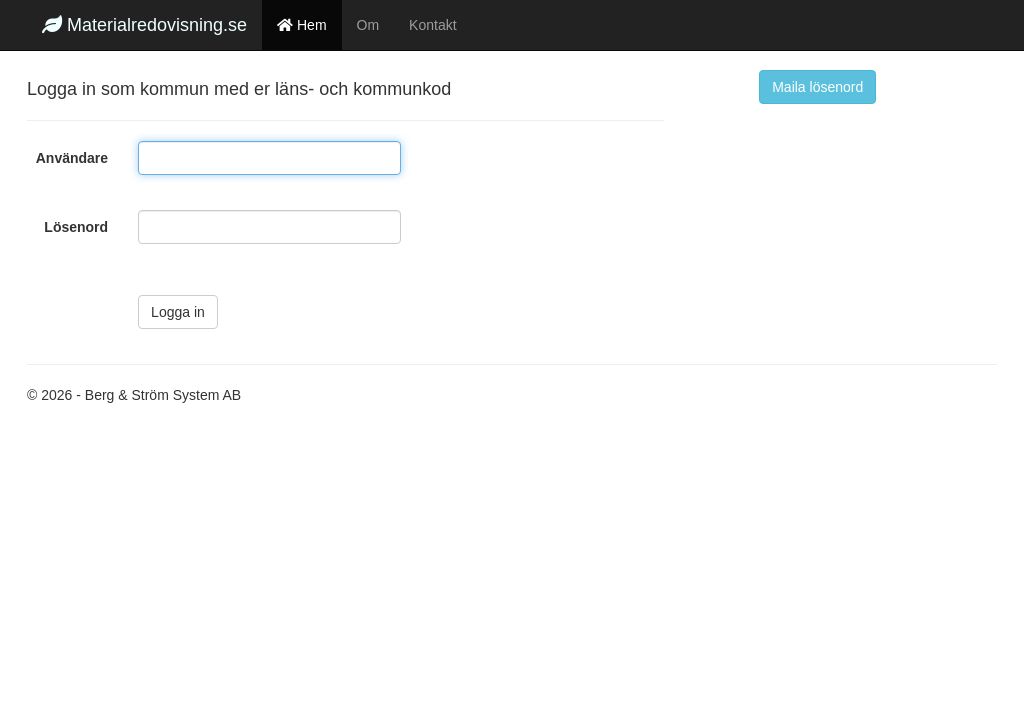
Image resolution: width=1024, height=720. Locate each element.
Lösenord (76, 227)
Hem (301, 25)
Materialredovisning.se (144, 25)
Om (368, 25)
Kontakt (432, 25)
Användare (72, 158)
